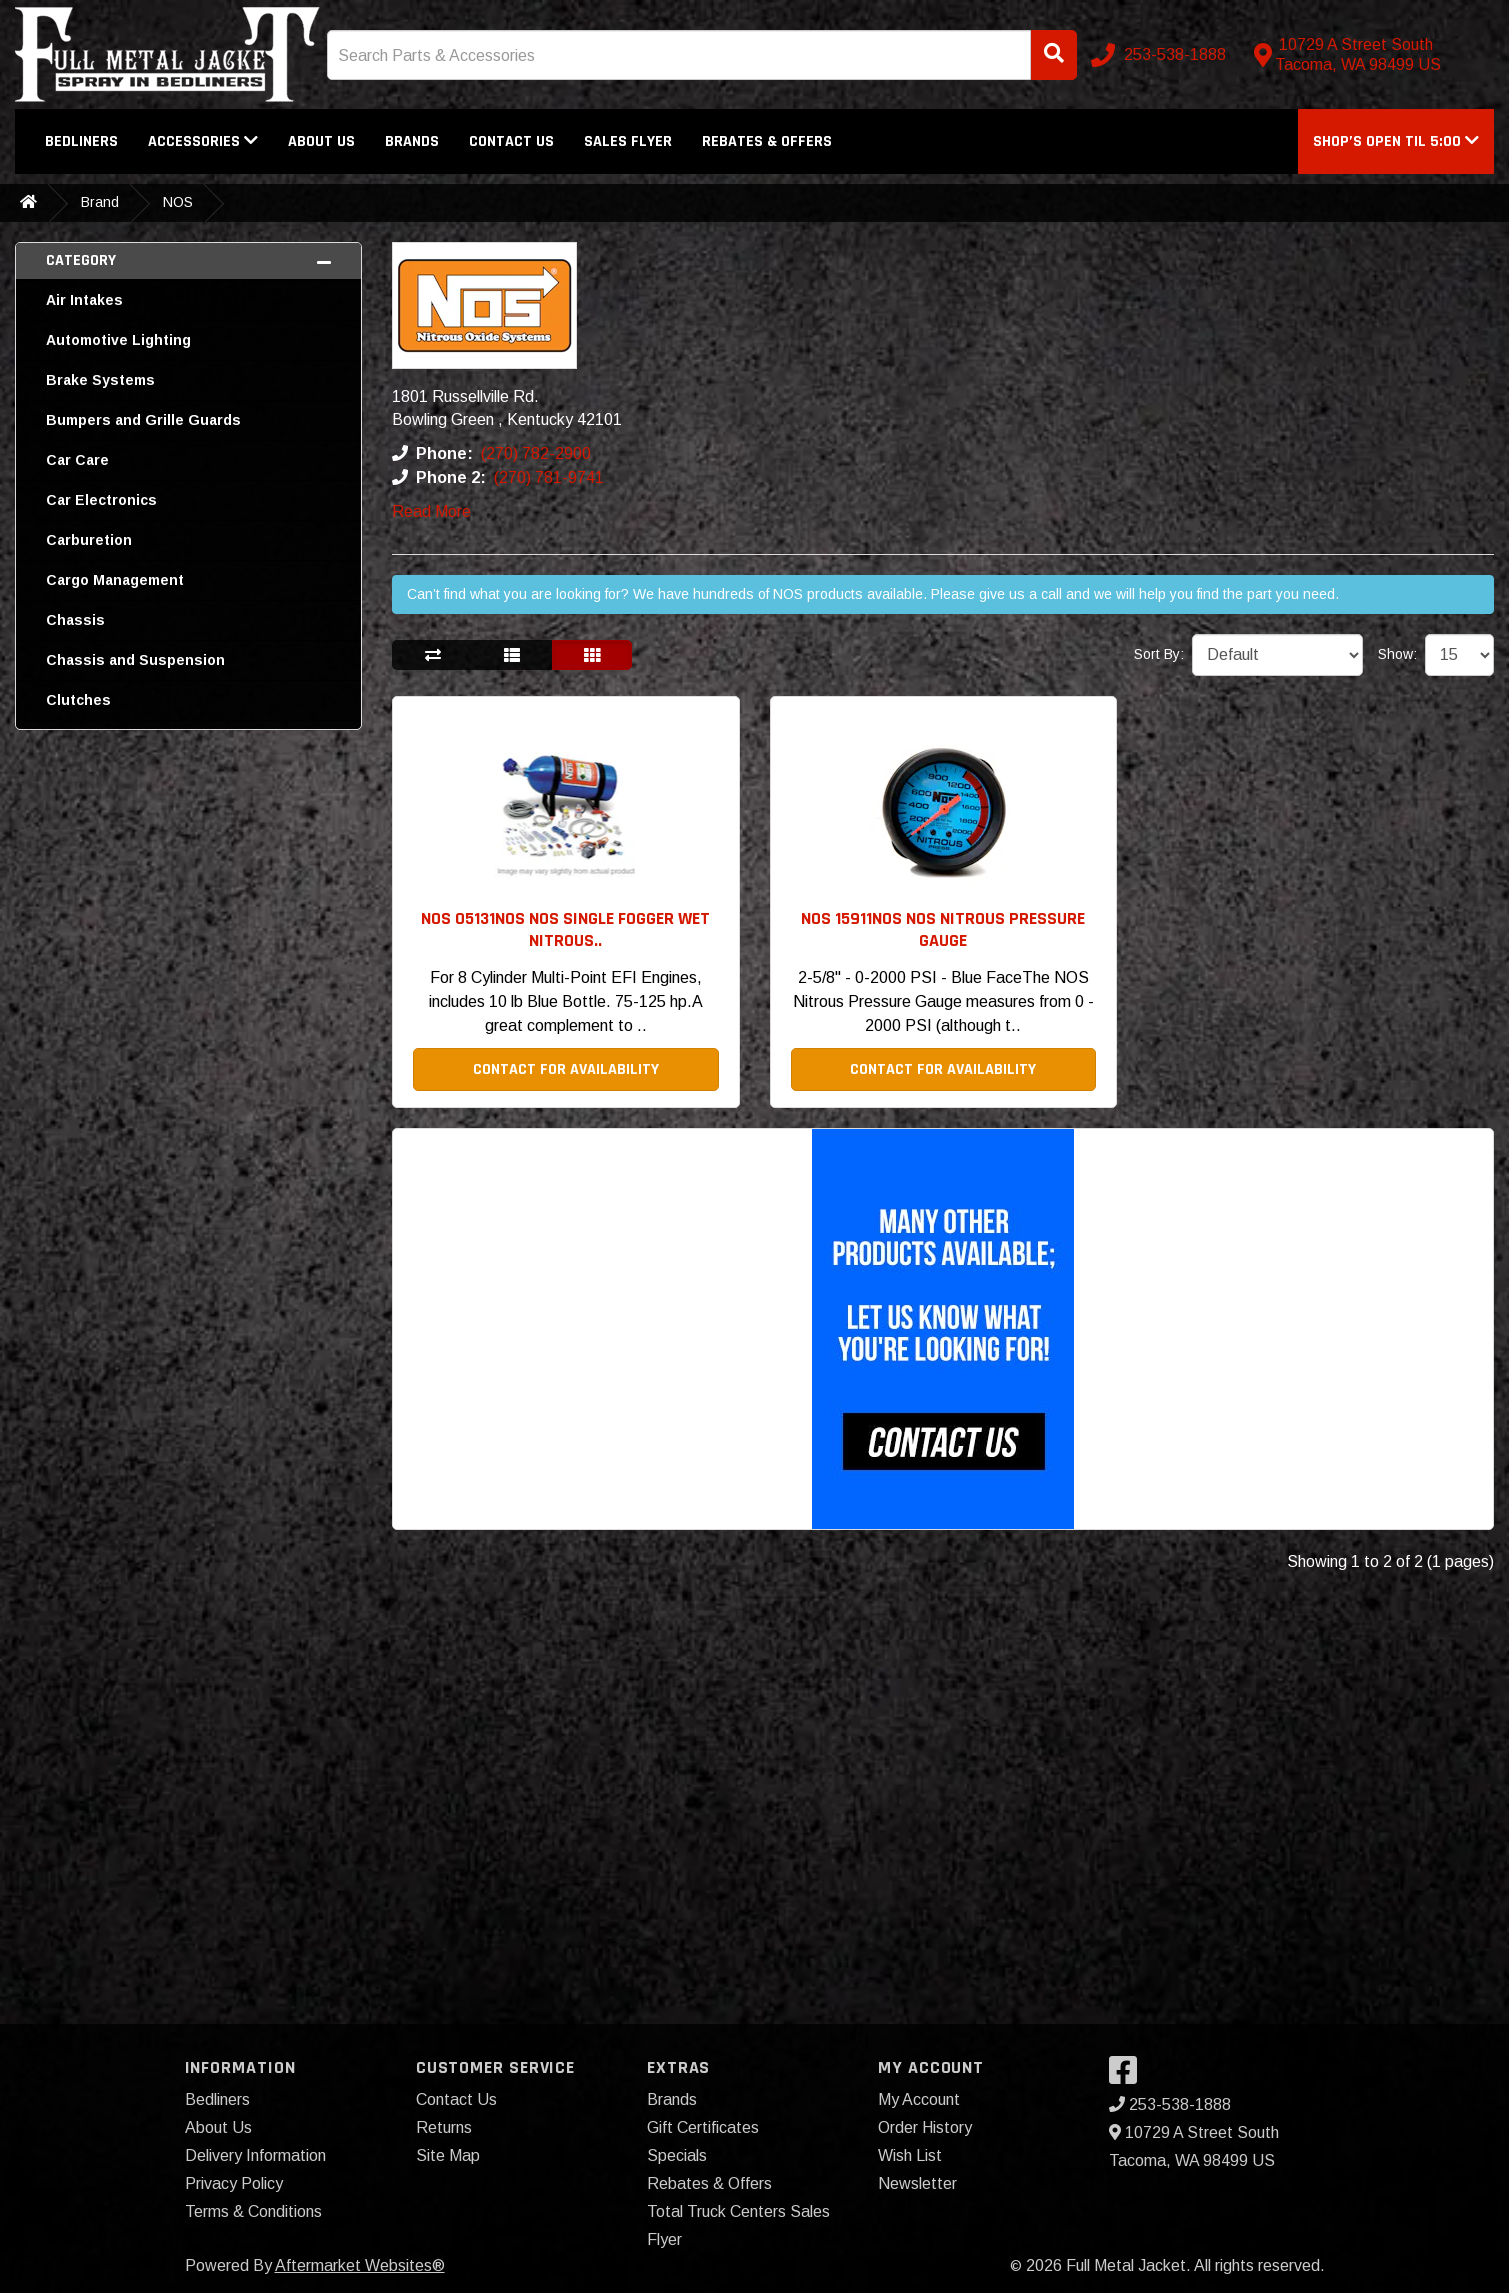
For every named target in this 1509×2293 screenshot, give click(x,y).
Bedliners (81, 141)
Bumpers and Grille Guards (143, 420)
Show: (1397, 654)
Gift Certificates (703, 2127)
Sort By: (1159, 654)
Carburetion (89, 540)
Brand (100, 202)
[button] (1396, 141)
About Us (321, 141)
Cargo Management (115, 580)
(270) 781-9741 (549, 477)
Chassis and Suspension (135, 660)
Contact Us (511, 141)
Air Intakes (84, 300)
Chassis (75, 620)
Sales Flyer (628, 141)
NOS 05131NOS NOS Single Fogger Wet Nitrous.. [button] (565, 929)
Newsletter (917, 2183)
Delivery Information (255, 2155)
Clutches (78, 700)
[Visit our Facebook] (1128, 2076)
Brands (412, 141)
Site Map (448, 2155)
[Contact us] (1369, 55)
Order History (925, 2127)
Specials (677, 2155)
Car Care (77, 460)
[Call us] (1160, 55)
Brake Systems (100, 380)
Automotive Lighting (118, 340)
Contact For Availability (566, 1069)
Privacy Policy (234, 2183)
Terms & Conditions (253, 2211)
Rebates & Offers (767, 141)
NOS (178, 202)
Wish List (910, 2155)
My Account (919, 2099)
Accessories (203, 141)
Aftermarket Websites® (360, 2265)
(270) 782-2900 (536, 453)
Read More (431, 511)
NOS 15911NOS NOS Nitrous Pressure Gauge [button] (943, 929)
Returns (444, 2127)
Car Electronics (101, 500)
